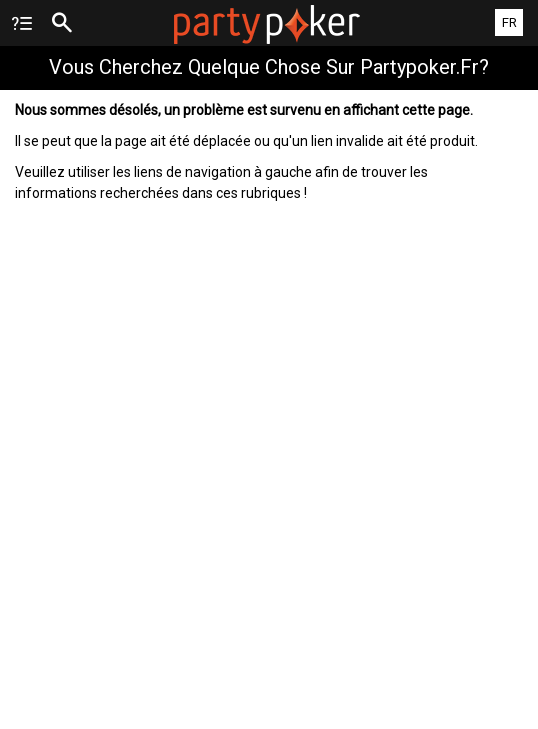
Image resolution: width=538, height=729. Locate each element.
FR (509, 22)
